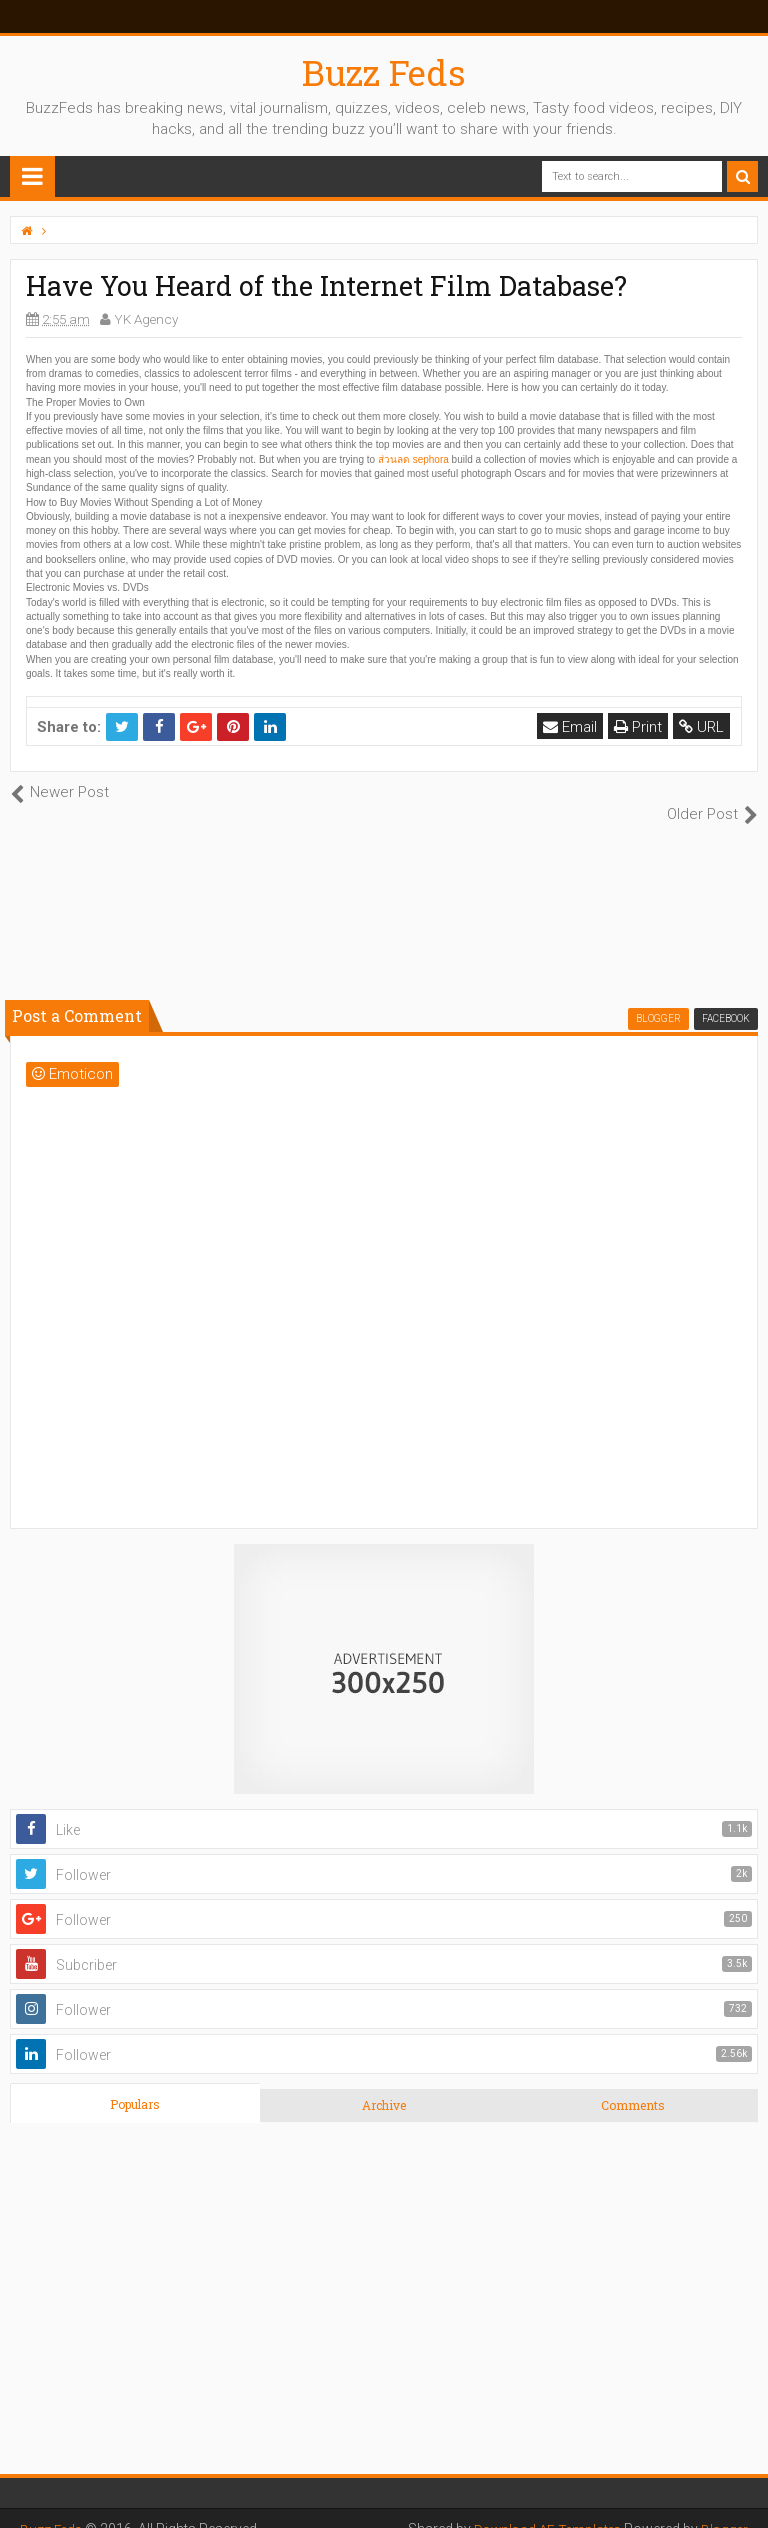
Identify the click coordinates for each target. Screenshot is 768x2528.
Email (571, 727)
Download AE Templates (542, 2508)
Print (639, 727)
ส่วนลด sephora (413, 459)
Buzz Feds (384, 72)
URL (702, 727)
